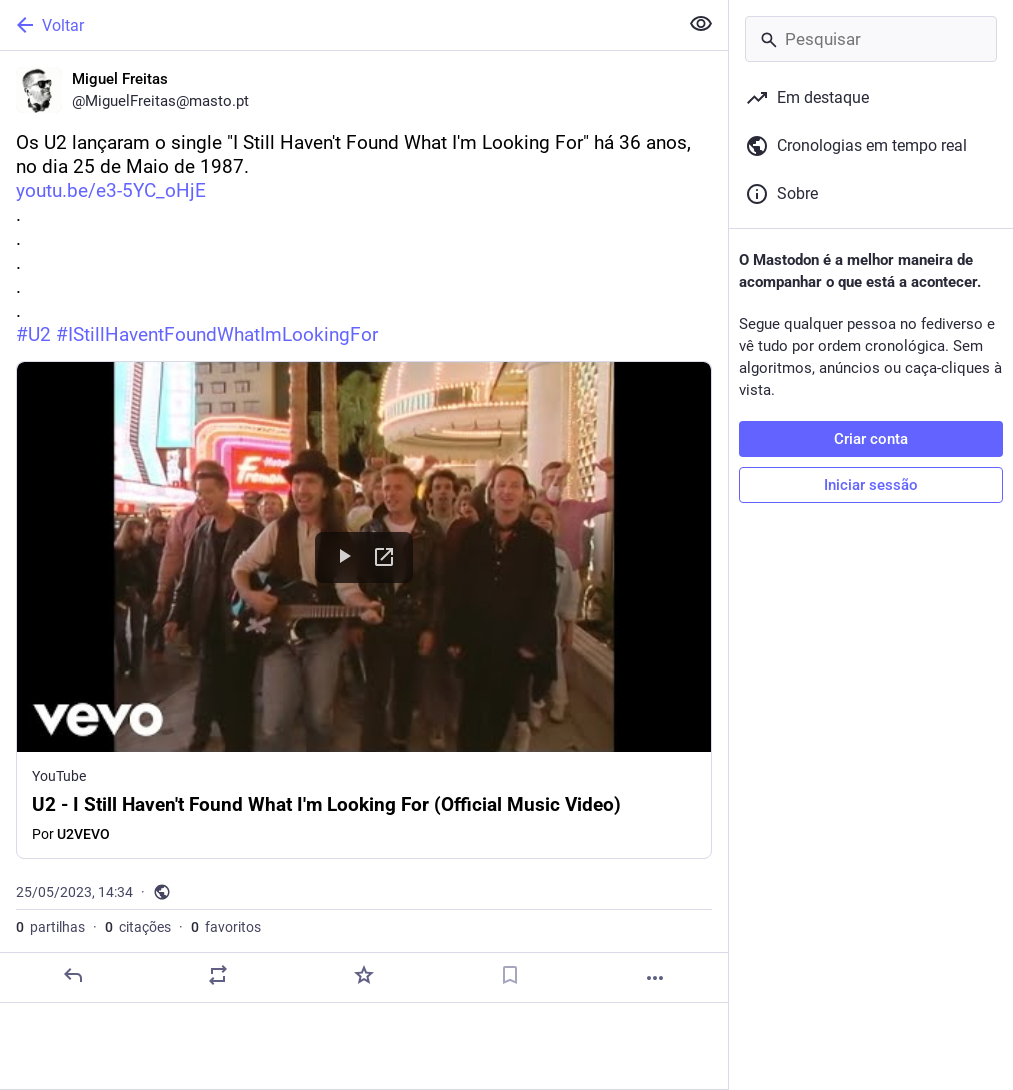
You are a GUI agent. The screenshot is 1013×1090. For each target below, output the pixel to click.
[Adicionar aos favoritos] (364, 975)
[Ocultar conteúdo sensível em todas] (701, 24)
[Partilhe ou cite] (218, 975)
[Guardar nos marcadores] (510, 975)
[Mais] (655, 978)
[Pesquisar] (871, 39)
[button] (364, 610)
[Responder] (73, 975)
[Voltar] (337, 25)
